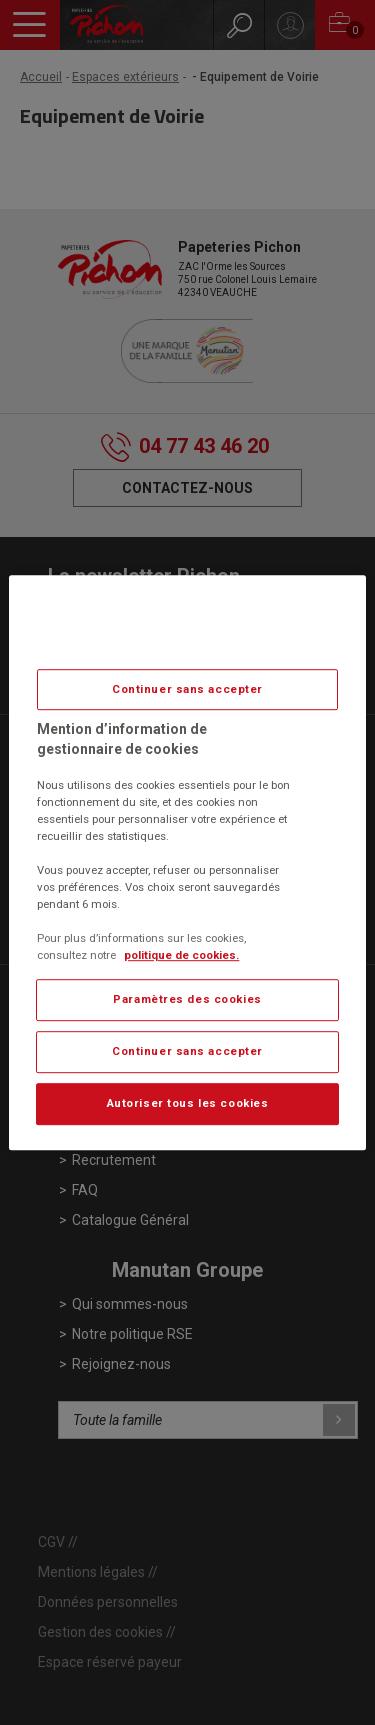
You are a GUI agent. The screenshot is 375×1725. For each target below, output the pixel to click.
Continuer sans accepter (187, 689)
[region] (187, 863)
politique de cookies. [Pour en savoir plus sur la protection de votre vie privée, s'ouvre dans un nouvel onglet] (181, 955)
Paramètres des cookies (187, 1000)
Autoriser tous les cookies (188, 1103)
